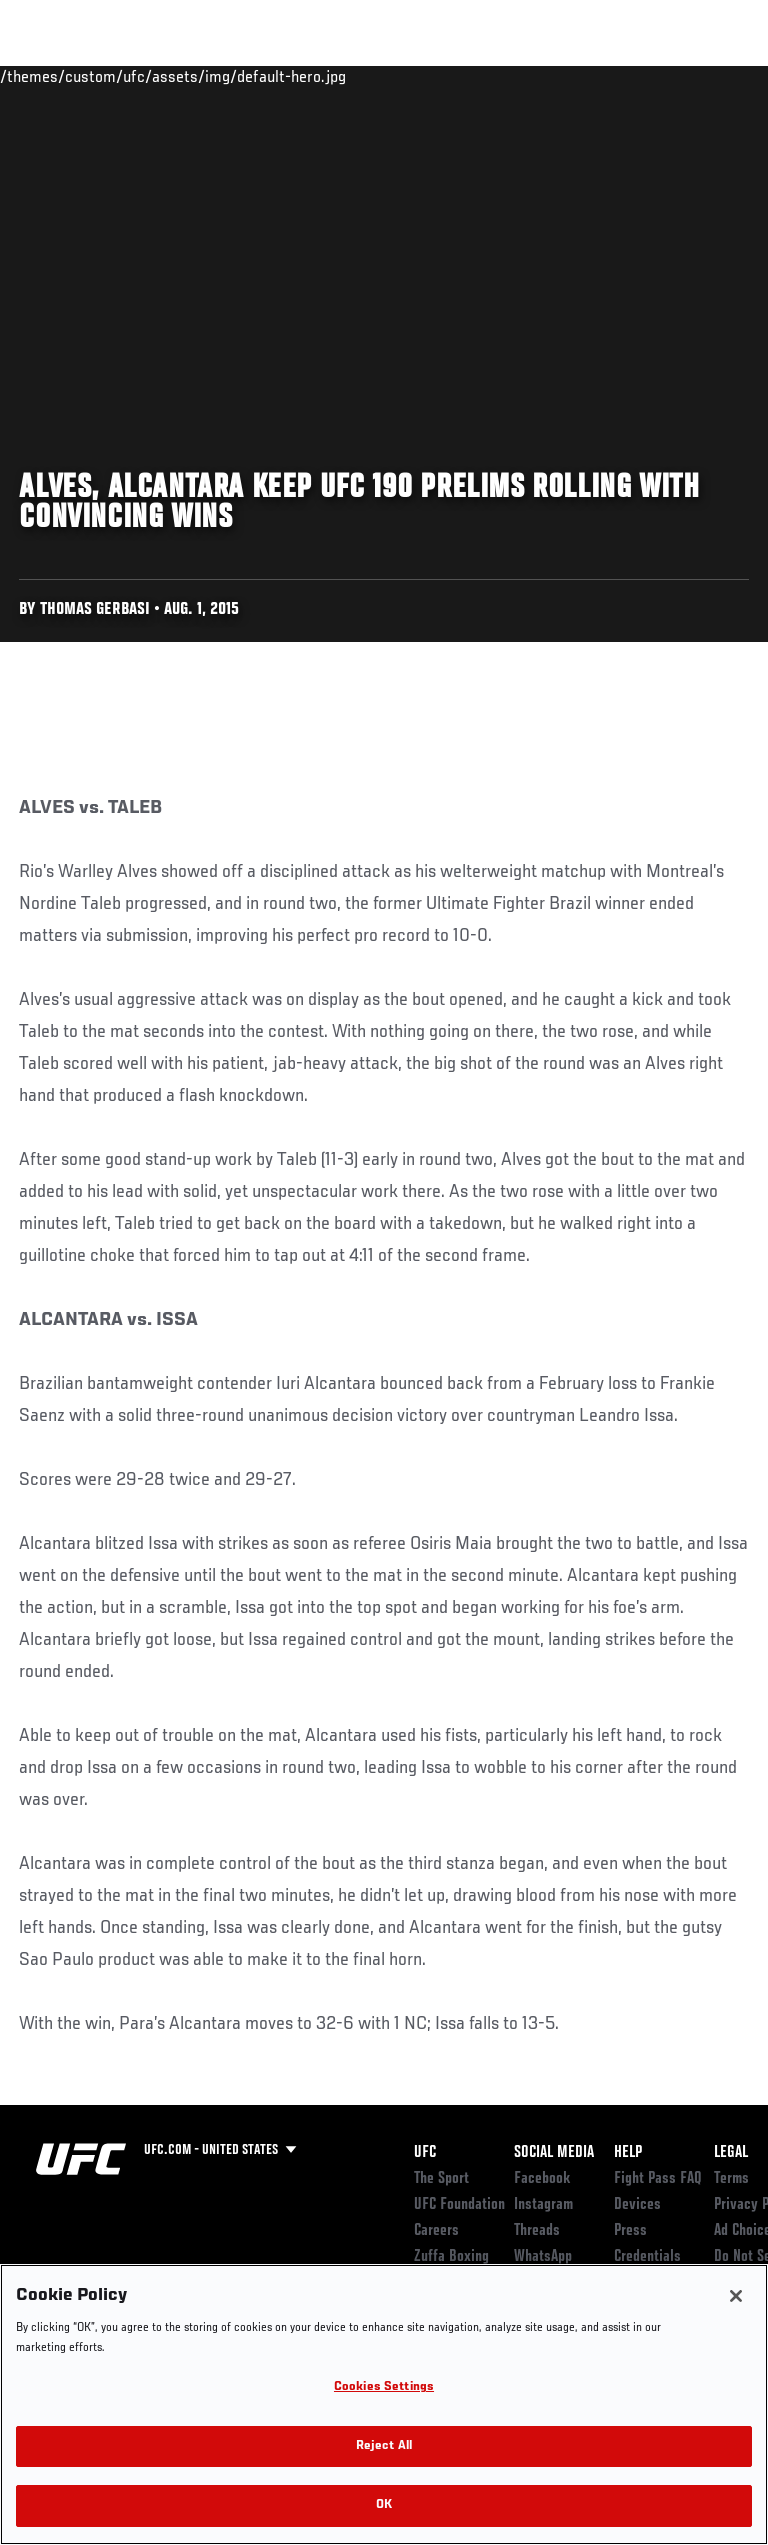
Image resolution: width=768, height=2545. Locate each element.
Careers (436, 2231)
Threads (537, 2231)
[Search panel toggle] (703, 76)
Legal (731, 2153)
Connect (393, 76)
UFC (425, 2153)
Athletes (228, 76)
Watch (474, 76)
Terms (731, 2179)
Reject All (384, 2446)
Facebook (542, 2179)
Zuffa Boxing (553, 85)
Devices (637, 2205)
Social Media (554, 2153)
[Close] (736, 2296)
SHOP (648, 76)
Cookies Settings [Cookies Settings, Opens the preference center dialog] (384, 2387)
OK (384, 2505)
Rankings (139, 76)
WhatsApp (543, 2257)
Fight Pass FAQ (658, 2179)
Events (54, 76)
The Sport (441, 2179)
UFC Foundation (459, 2205)
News (306, 76)
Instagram (543, 2205)
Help (628, 2153)
